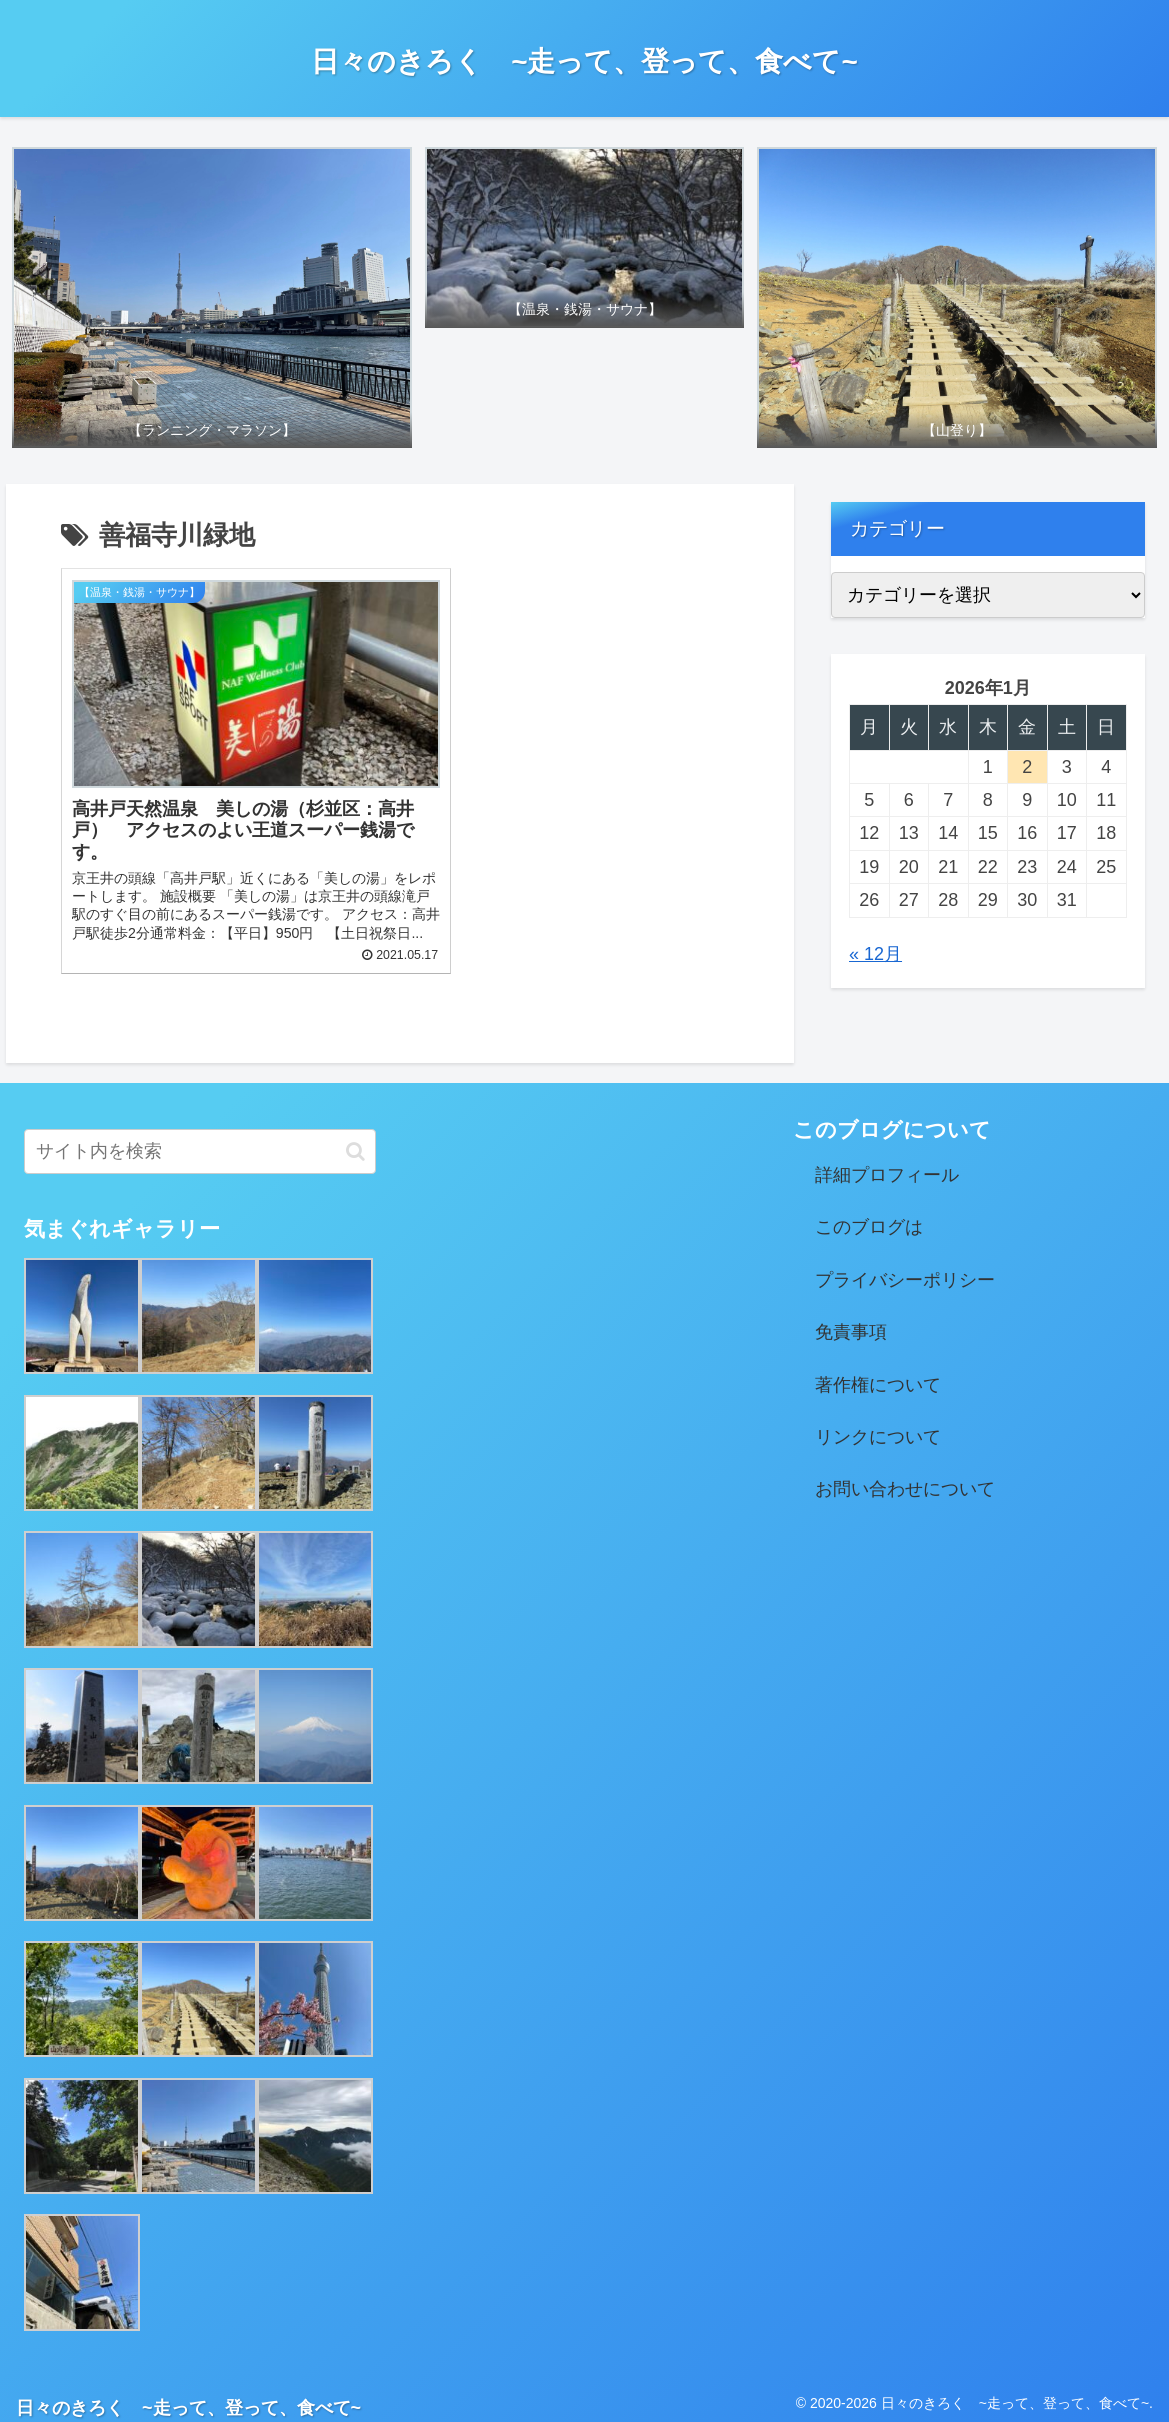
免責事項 (851, 1322)
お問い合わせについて (905, 1479)
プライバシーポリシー (905, 1270)
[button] (355, 1141)
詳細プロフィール (887, 1165)
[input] (200, 1141)
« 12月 (875, 954)
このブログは (869, 1217)
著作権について (878, 1375)
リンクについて (878, 1427)
